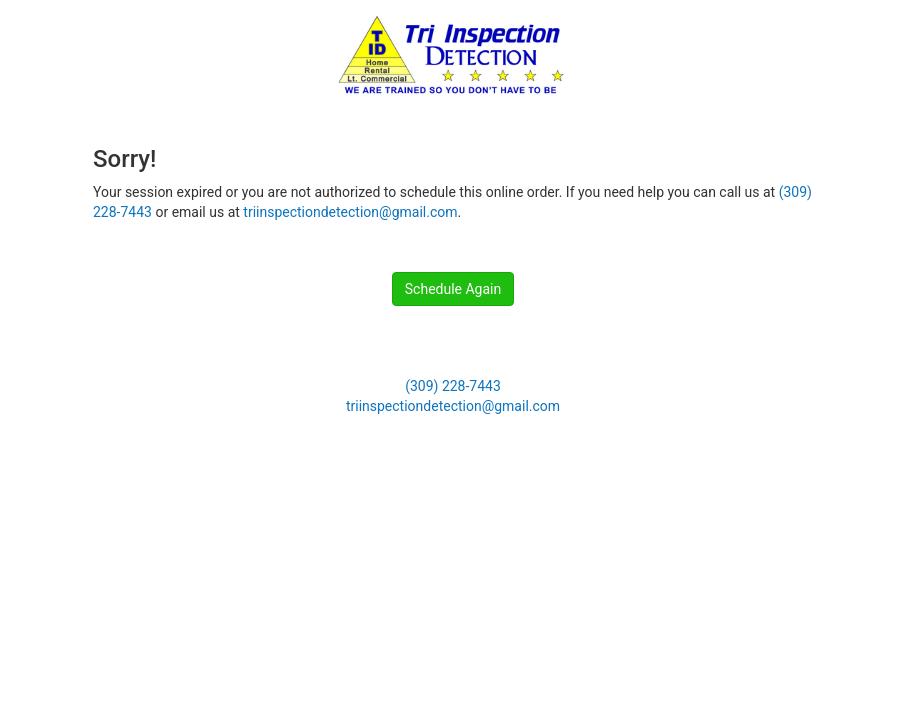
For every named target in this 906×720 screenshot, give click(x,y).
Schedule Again (453, 289)
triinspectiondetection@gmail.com (350, 212)
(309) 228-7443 (453, 386)
